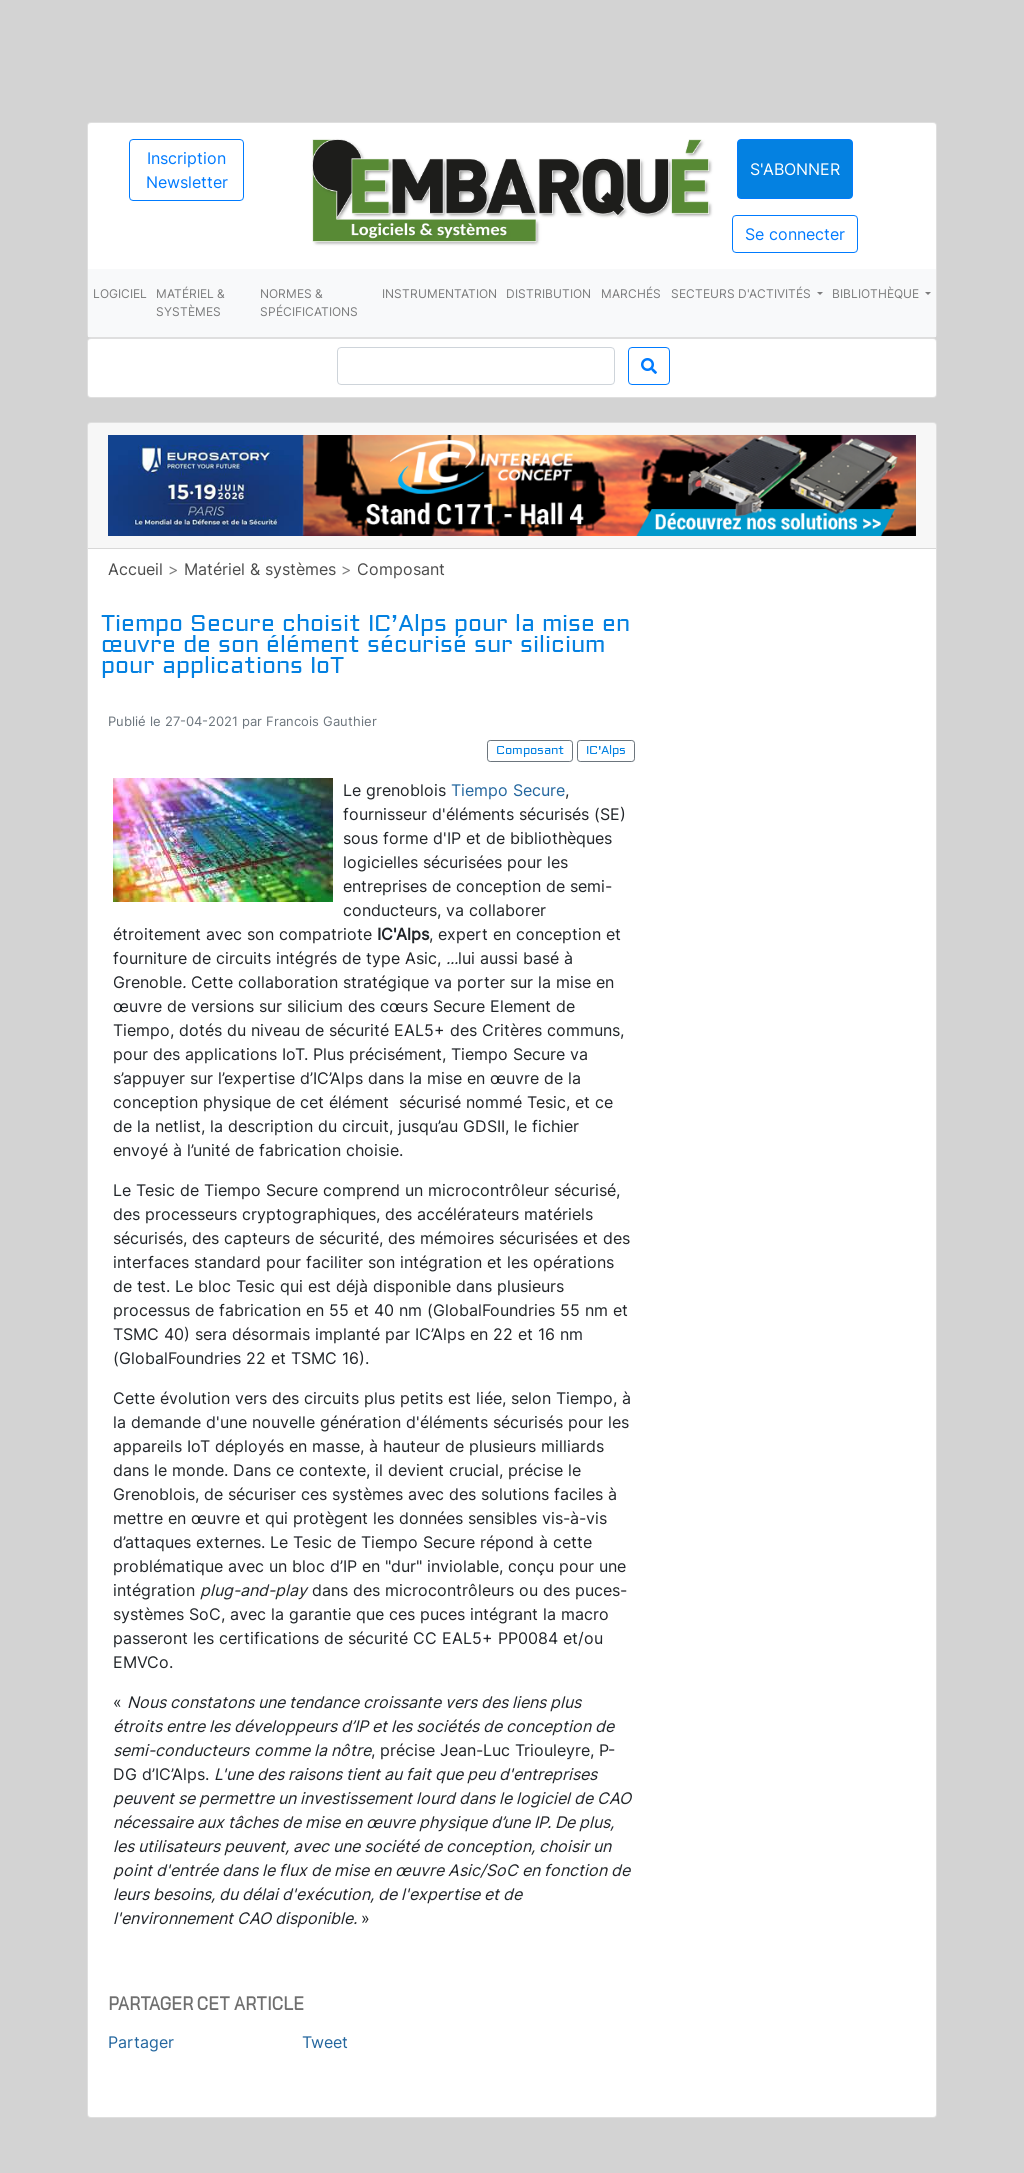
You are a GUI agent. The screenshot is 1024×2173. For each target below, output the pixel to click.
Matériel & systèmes (190, 302)
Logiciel (120, 293)
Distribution (548, 293)
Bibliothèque (877, 293)
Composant (401, 569)
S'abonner (795, 169)
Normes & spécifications (309, 302)
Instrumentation (439, 293)
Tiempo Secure (508, 790)
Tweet (325, 2042)
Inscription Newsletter (187, 170)
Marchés (631, 293)
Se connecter (795, 234)
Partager (141, 2042)
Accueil (135, 569)
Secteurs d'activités (742, 293)
